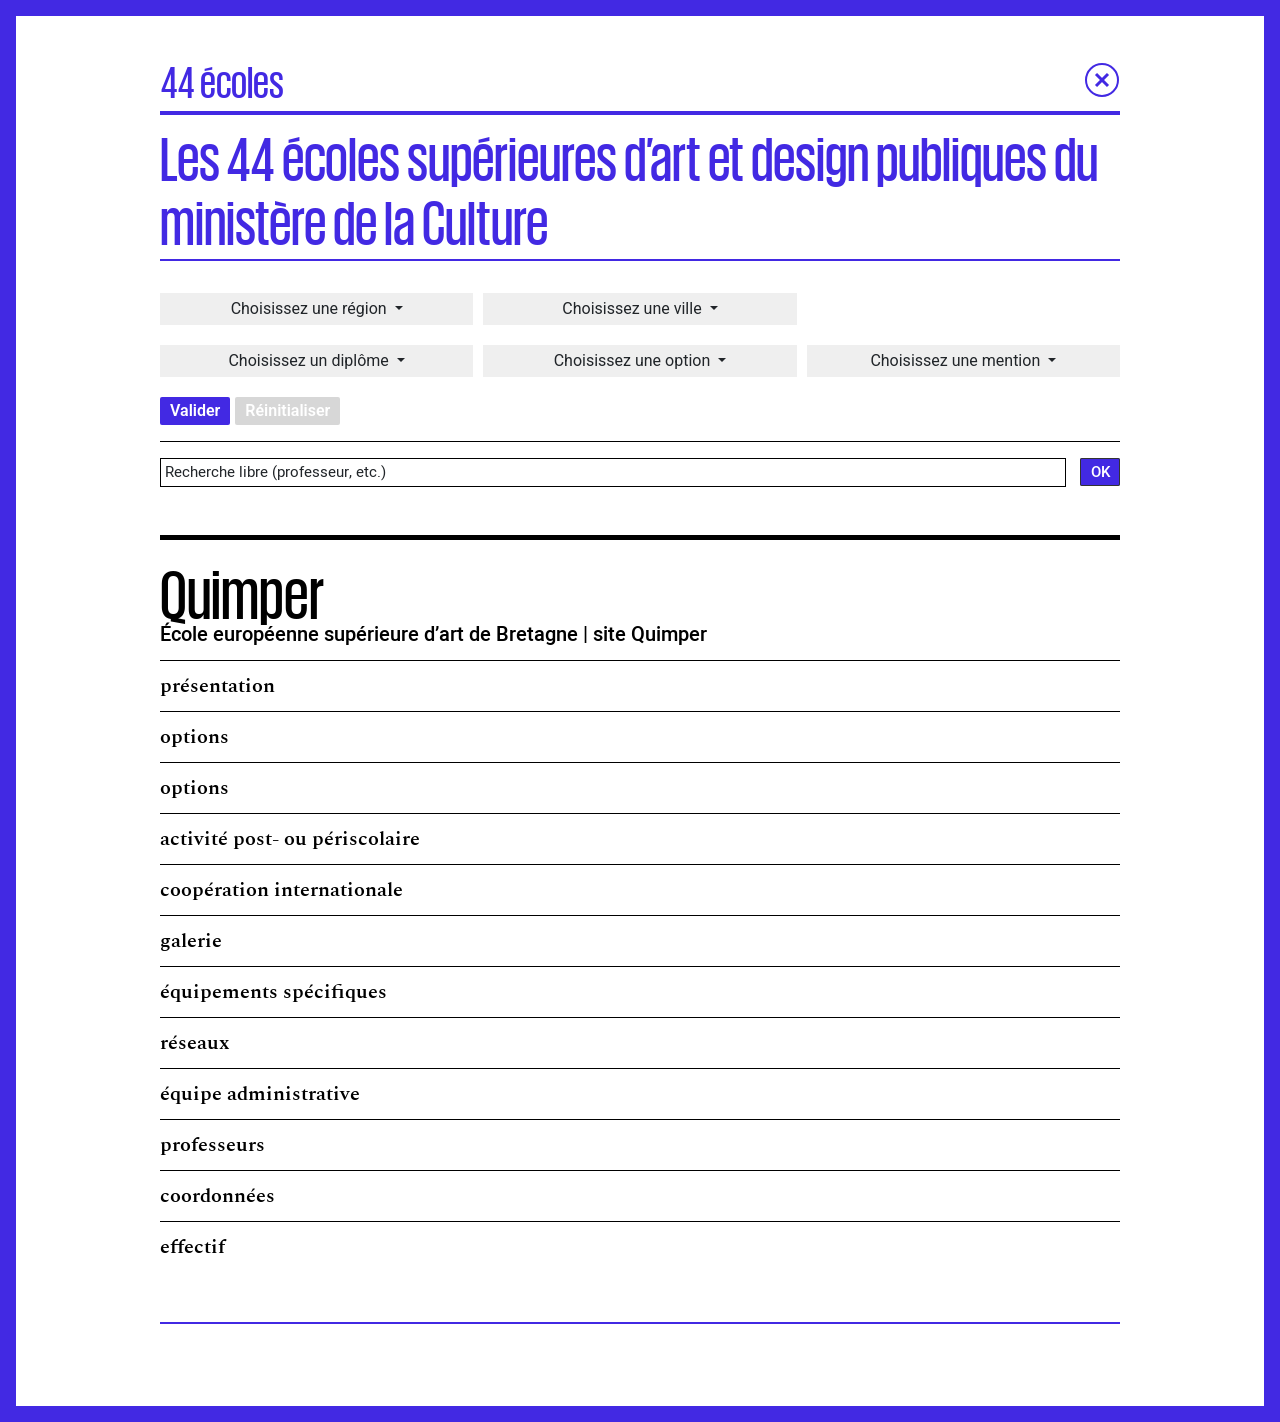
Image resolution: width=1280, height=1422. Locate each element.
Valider (195, 410)
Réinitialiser (287, 410)
